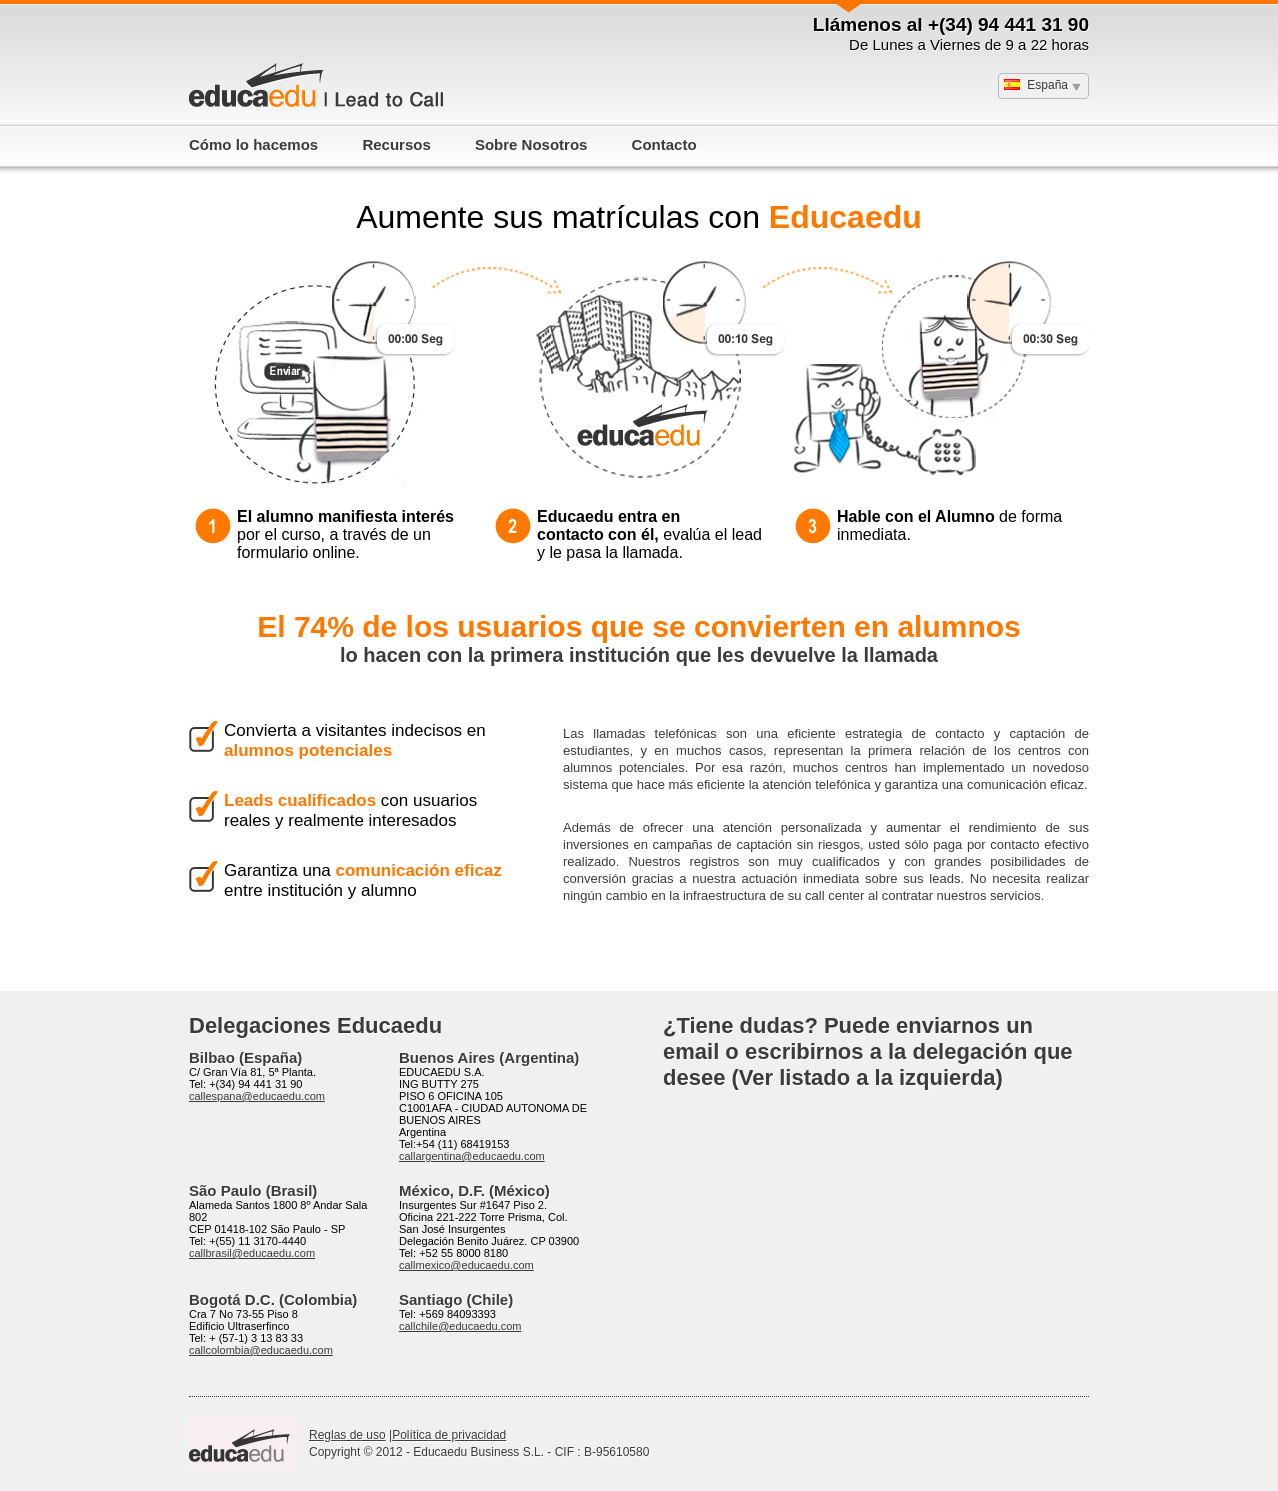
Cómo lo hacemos (253, 144)
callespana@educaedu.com (257, 1096)
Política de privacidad (449, 1435)
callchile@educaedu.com (460, 1326)
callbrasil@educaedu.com (252, 1253)
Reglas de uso (347, 1435)
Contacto (664, 144)
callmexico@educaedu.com (466, 1265)
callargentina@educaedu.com (472, 1156)
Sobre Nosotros (531, 144)
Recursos (396, 144)
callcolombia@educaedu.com (261, 1350)
